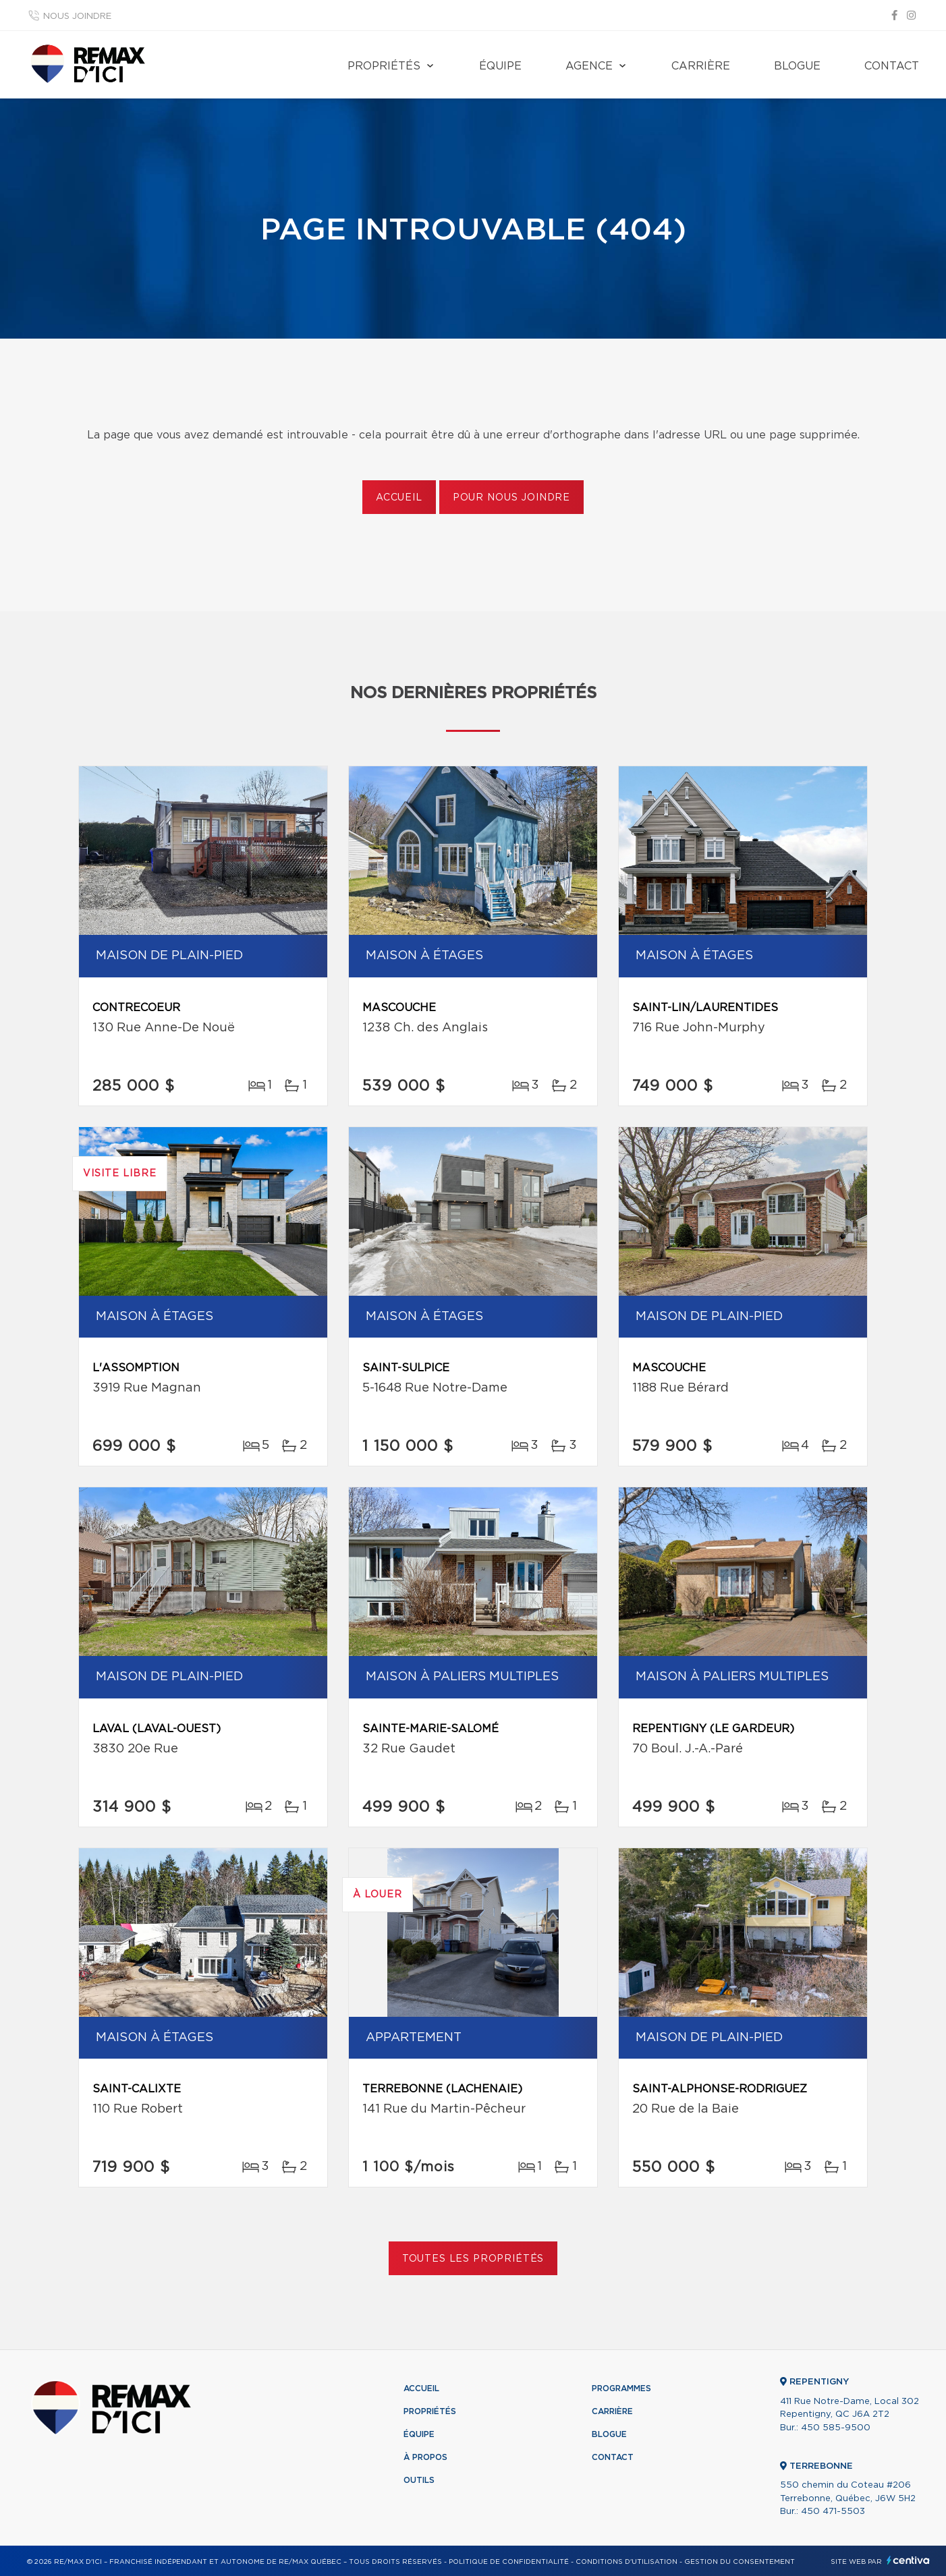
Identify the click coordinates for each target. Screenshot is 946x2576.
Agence (589, 66)
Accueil (399, 498)
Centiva (908, 2560)
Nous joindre (77, 16)
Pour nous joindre (511, 498)
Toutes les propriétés (473, 2259)
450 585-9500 (835, 2428)
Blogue (797, 66)
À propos (425, 2457)
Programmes (621, 2388)
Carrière (700, 66)
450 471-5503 (833, 2511)
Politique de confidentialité (509, 2561)
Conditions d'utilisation (626, 2561)
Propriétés (383, 66)
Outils (419, 2480)
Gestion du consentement (739, 2561)
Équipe (500, 66)
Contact (891, 66)
